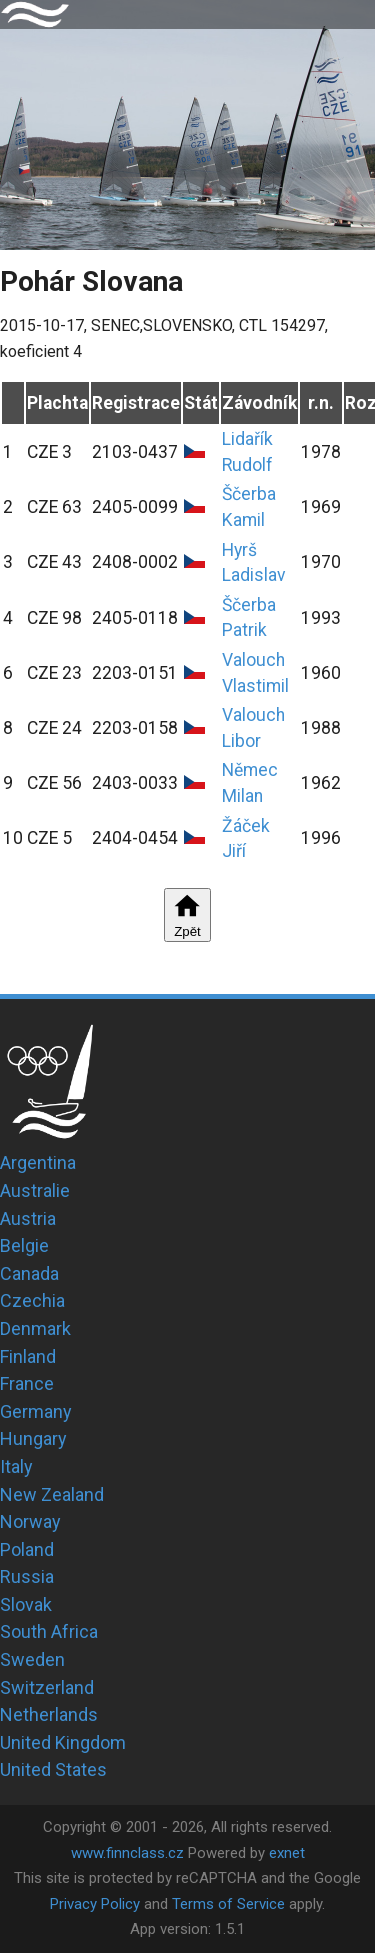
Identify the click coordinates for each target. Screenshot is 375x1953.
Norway (30, 1521)
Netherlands (49, 1714)
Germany (36, 1411)
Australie (35, 1190)
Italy (16, 1466)
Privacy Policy (95, 1904)
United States (53, 1769)
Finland (28, 1356)
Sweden (32, 1659)
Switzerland (47, 1687)
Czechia (32, 1300)
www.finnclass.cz (127, 1853)
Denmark (35, 1328)
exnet (287, 1853)
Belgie (24, 1245)
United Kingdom (63, 1742)
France (27, 1383)
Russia (27, 1576)
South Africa (49, 1631)
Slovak (26, 1604)
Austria (28, 1218)
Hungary (33, 1438)
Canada (29, 1273)
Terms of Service (228, 1904)
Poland (27, 1549)
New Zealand (52, 1494)
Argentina (38, 1162)
